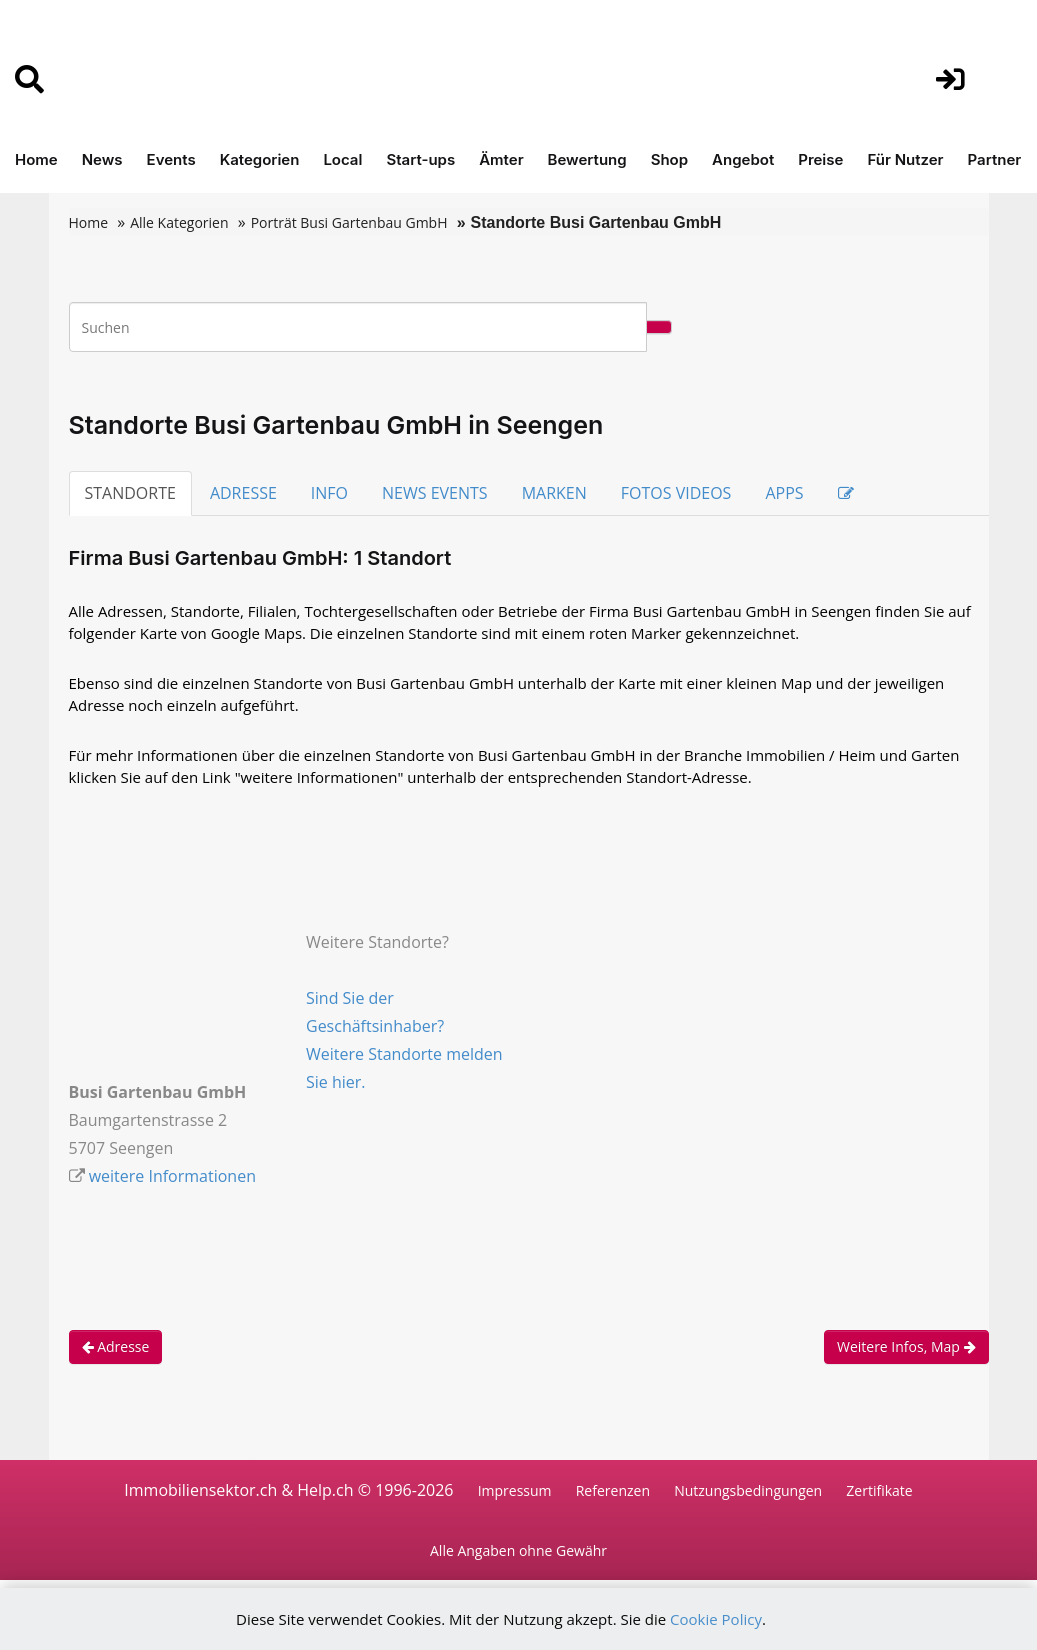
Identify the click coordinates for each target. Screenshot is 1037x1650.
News (102, 159)
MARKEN (554, 493)
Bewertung (587, 159)
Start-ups (420, 159)
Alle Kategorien (179, 222)
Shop (669, 159)
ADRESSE (243, 493)
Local (342, 159)
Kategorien (260, 159)
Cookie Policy (716, 1619)
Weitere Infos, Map (906, 1346)
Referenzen (613, 1490)
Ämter (501, 159)
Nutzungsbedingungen (748, 1490)
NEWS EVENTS (435, 493)
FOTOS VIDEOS (676, 493)
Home (36, 159)
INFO (329, 493)
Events (171, 159)
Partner (995, 159)
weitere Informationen (172, 1176)
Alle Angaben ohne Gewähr (518, 1551)
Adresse (116, 1346)
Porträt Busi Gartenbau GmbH (349, 222)
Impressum (515, 1490)
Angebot (743, 159)
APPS (784, 493)
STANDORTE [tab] (130, 493)
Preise (820, 159)
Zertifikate (879, 1490)
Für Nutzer (905, 159)
